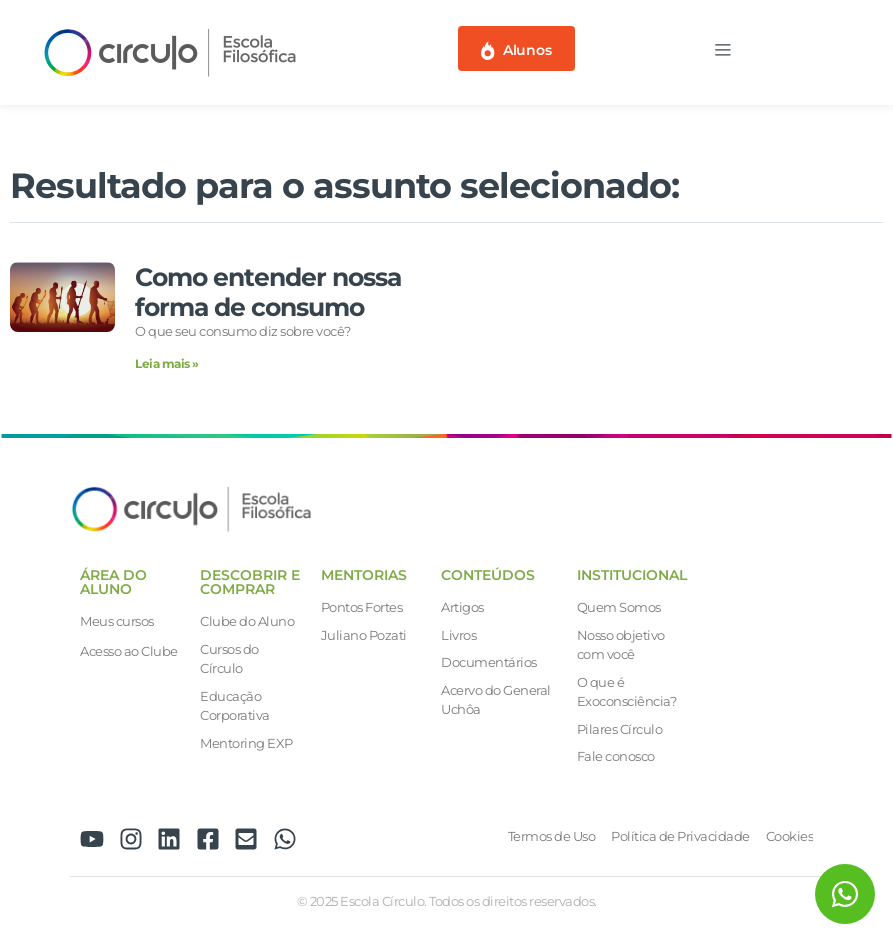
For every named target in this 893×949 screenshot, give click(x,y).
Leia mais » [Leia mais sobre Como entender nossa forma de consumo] (167, 363)
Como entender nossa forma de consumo (268, 292)
